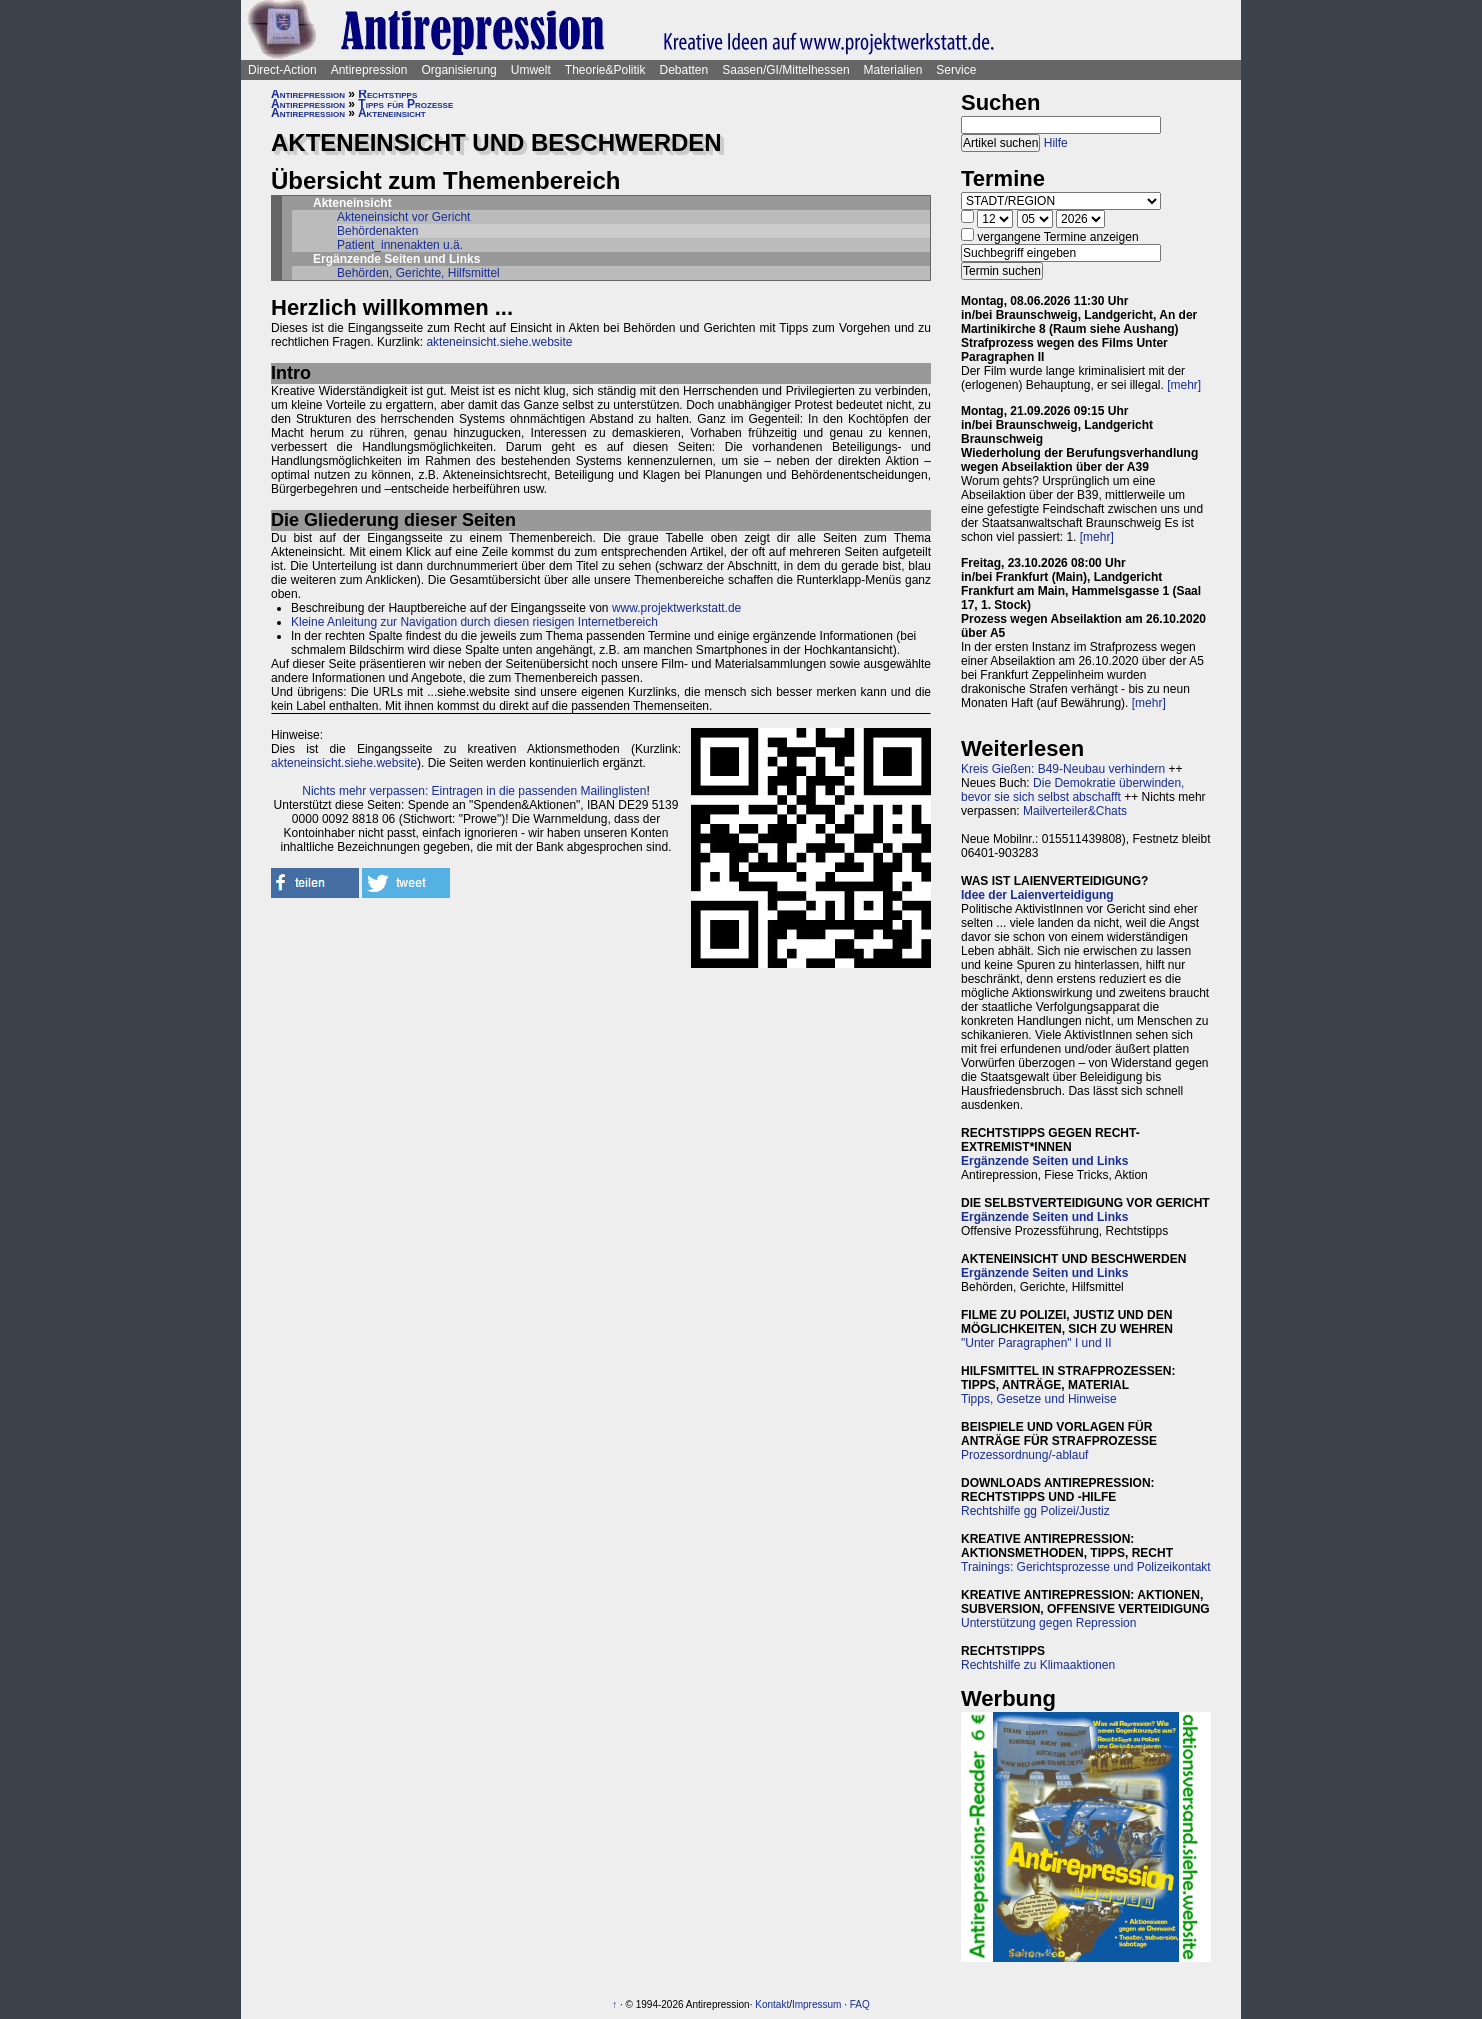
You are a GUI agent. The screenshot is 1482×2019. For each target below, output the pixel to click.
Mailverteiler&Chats (1075, 811)
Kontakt (772, 2004)
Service (956, 70)
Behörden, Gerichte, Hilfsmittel (418, 273)
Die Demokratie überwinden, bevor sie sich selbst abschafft (1072, 790)
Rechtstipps (387, 94)
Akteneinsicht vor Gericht (403, 217)
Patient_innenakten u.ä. (400, 245)
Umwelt (531, 70)
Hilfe (1056, 143)
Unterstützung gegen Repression (1048, 1623)
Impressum (816, 2004)
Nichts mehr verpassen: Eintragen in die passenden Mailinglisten (474, 791)
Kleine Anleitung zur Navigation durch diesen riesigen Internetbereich (474, 622)
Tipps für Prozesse (405, 104)
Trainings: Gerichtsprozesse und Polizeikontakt (1086, 1567)
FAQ (860, 2004)
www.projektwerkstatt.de (676, 608)
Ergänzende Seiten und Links (1044, 1161)
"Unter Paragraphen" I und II (1036, 1343)
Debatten (684, 70)
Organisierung (458, 70)
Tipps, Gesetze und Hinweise (1039, 1399)
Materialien (893, 70)
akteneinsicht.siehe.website (499, 342)
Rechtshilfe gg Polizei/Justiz (1035, 1511)
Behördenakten (377, 231)
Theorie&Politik (605, 70)
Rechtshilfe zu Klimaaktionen (1038, 1665)
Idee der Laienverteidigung (1037, 895)
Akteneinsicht (392, 113)
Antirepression (369, 70)
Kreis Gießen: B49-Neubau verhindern (1063, 769)
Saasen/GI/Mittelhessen (785, 70)
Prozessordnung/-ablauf (1024, 1455)
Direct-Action (282, 70)
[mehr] (1184, 385)
